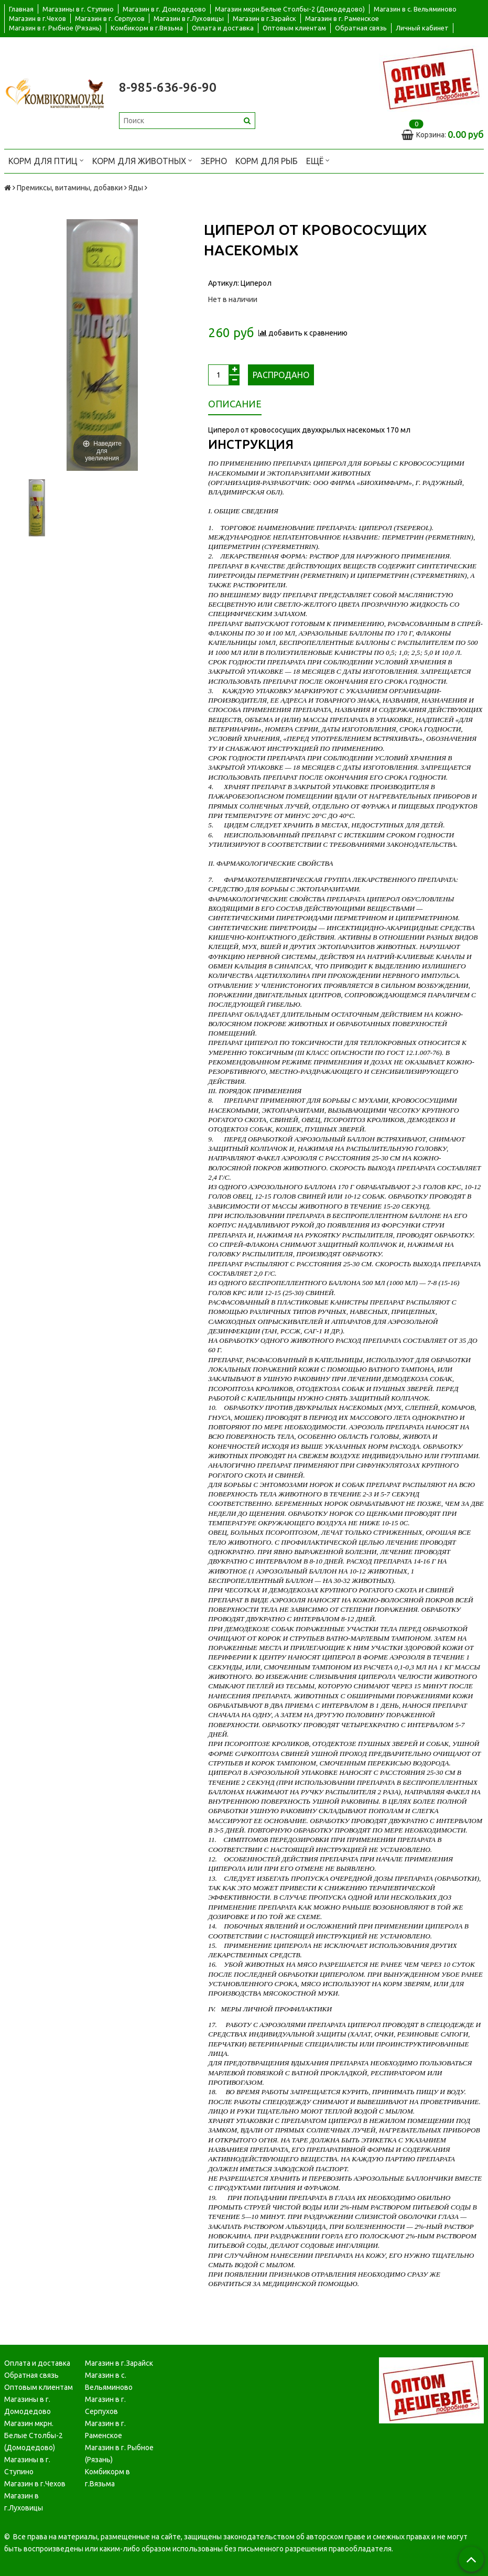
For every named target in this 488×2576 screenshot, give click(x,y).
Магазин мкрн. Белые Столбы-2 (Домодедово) (33, 2435)
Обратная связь (361, 27)
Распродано (281, 375)
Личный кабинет (422, 27)
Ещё (318, 160)
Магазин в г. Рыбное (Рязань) (55, 27)
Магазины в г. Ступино (78, 9)
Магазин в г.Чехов (37, 18)
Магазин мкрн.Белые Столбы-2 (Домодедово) (290, 9)
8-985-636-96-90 (167, 87)
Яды (135, 188)
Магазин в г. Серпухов (110, 18)
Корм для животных (142, 160)
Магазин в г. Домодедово (164, 9)
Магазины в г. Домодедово (27, 2405)
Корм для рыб (266, 161)
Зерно (214, 161)
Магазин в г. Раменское (342, 18)
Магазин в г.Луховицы (189, 18)
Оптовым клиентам (294, 27)
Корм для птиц (46, 160)
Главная (21, 9)
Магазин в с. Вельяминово (415, 9)
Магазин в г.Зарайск (264, 18)
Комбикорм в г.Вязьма (147, 27)
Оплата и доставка (223, 27)
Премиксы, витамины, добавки (70, 188)
